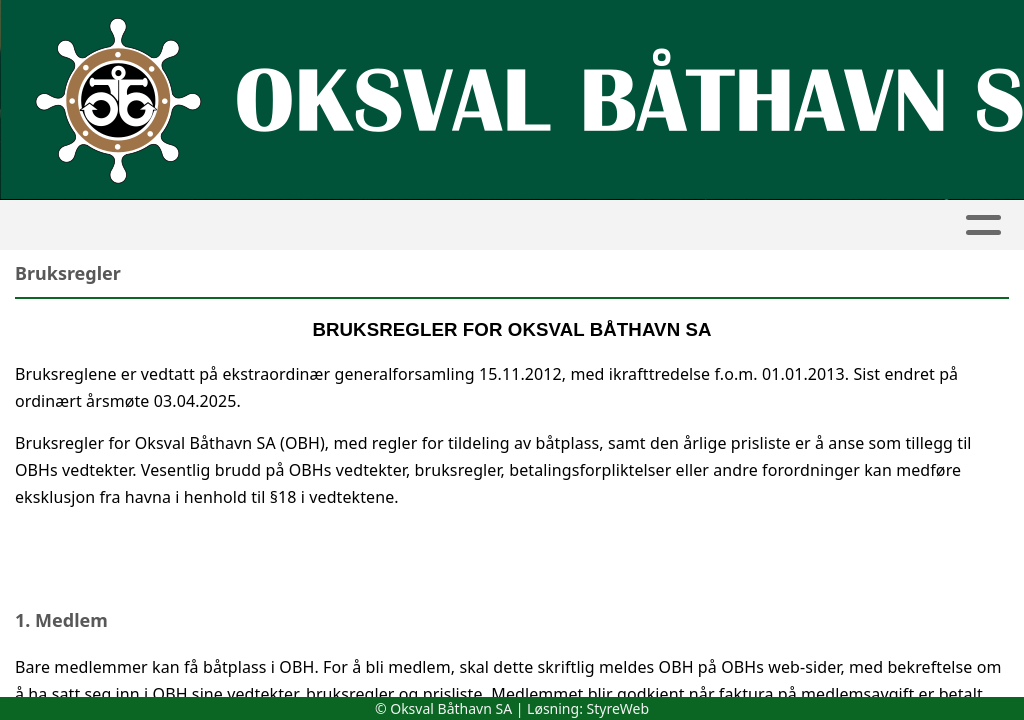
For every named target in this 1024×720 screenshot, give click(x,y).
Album (240, 225)
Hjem (60, 225)
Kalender (337, 225)
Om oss (817, 225)
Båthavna (459, 225)
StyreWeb (618, 708)
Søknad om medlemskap (643, 225)
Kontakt (936, 225)
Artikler (146, 225)
